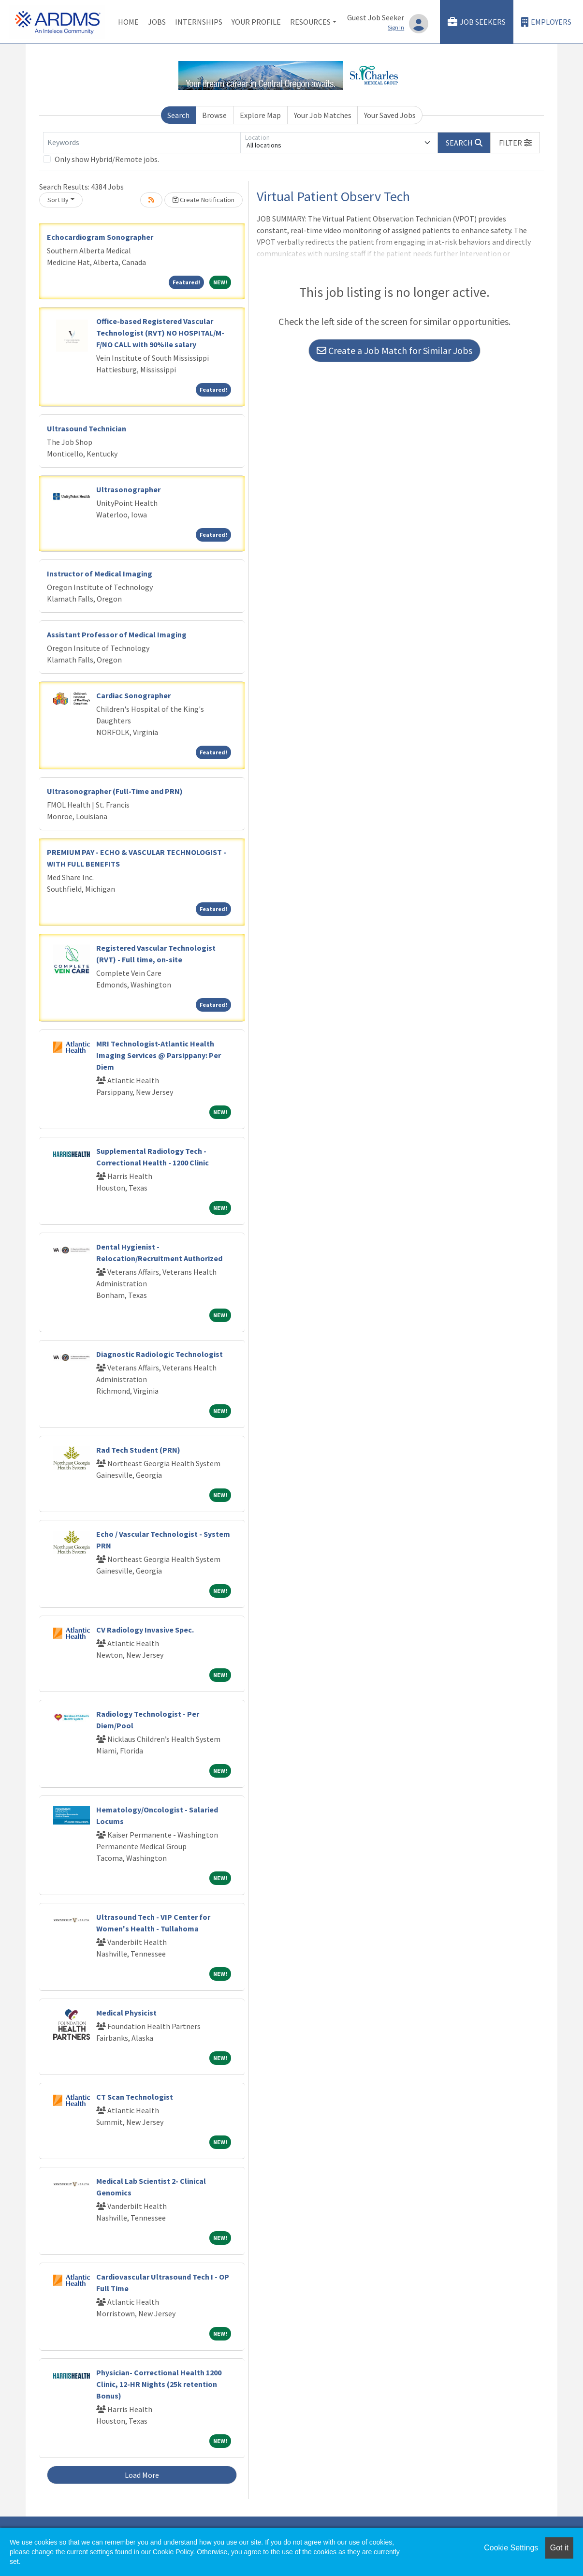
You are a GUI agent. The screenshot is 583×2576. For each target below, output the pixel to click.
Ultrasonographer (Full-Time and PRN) (115, 791)
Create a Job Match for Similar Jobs (394, 350)
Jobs (157, 22)
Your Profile (256, 22)
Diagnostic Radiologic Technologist (159, 1354)
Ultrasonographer (128, 489)
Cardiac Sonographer (133, 695)
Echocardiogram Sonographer (100, 237)
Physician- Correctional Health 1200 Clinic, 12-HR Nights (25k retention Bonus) (158, 2384)
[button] (515, 142)
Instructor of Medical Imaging (99, 573)
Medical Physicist (126, 2012)
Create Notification (203, 199)
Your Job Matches (322, 115)
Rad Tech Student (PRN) (138, 1450)
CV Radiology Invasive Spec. (145, 1629)
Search (178, 115)
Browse (214, 115)
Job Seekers (477, 22)
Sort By (58, 199)
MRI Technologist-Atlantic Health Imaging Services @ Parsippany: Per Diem (158, 1055)
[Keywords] (141, 142)
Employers (546, 22)
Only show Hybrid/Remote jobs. (107, 159)
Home (128, 22)
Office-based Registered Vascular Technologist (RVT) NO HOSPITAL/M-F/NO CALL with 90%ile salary (160, 332)
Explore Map (260, 115)
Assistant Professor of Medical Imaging (117, 634)
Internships (198, 22)
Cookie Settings (511, 2548)
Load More (142, 2475)
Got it (559, 2548)
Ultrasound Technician (86, 428)
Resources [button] (310, 22)
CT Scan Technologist (134, 2097)
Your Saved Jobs (390, 115)
